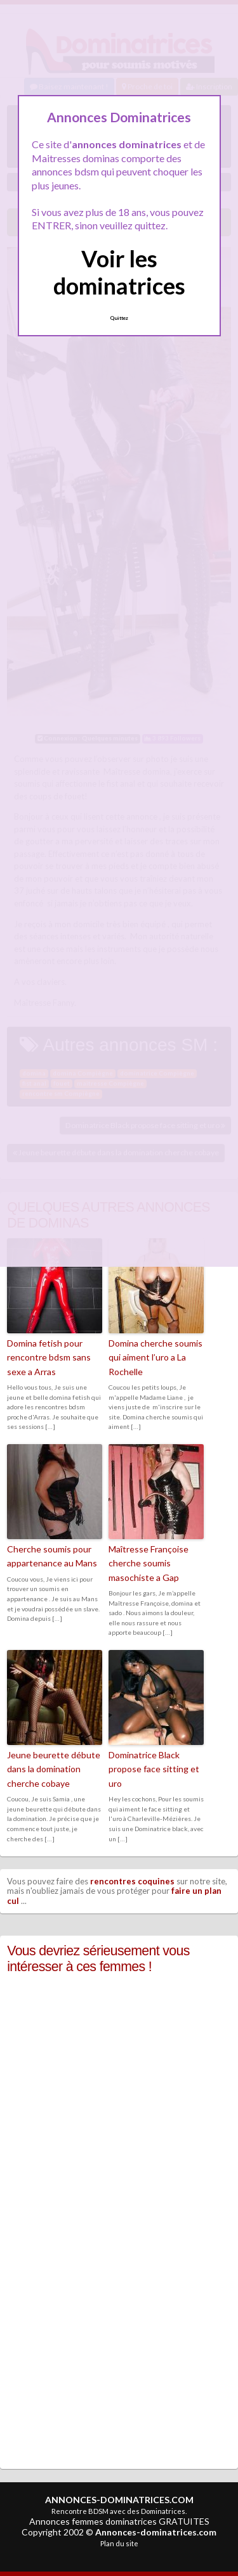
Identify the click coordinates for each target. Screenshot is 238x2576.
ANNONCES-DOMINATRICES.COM (119, 2499)
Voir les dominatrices (119, 272)
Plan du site (119, 2543)
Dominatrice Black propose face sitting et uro (154, 1769)
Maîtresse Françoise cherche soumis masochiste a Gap (148, 1563)
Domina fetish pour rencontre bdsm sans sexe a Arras (49, 1357)
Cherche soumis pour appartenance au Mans (52, 1556)
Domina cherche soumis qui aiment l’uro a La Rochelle (155, 1357)
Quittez (119, 318)
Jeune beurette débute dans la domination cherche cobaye (53, 1769)
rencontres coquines (132, 1881)
